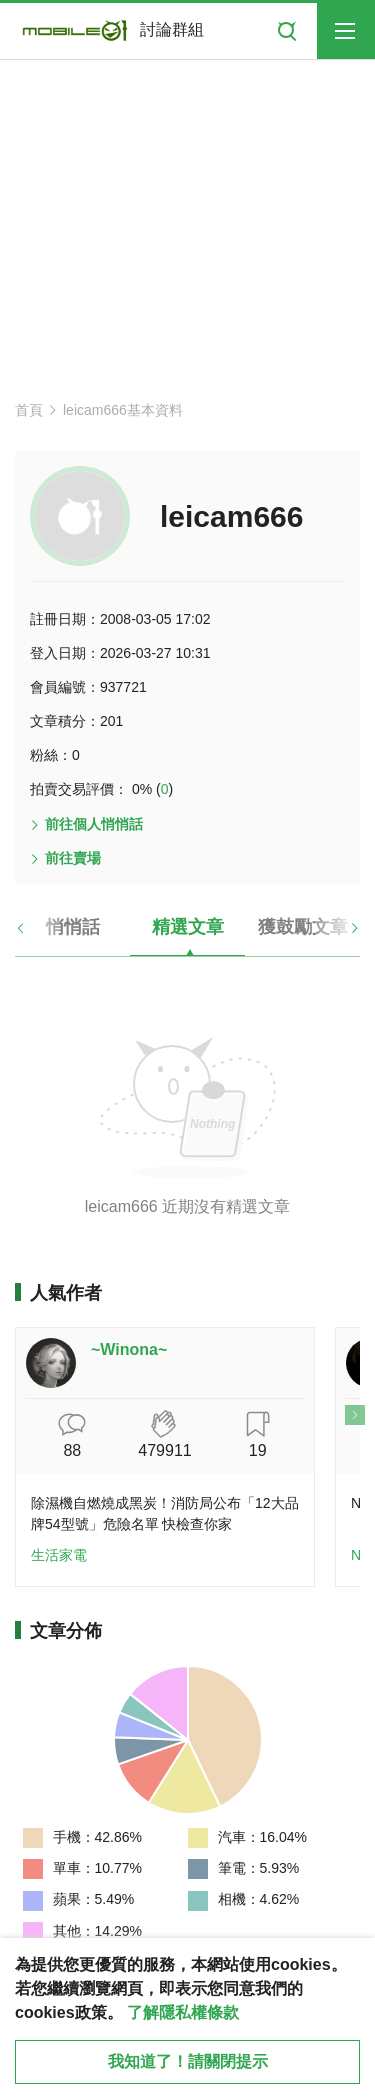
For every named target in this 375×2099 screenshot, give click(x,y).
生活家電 (59, 1555)
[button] (37, 935)
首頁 (29, 410)
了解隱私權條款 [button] (183, 2012)
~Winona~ (129, 1349)
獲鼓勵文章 (303, 927)
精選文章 (188, 927)
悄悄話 (73, 927)
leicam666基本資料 (123, 410)
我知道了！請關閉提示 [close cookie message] (188, 2061)
